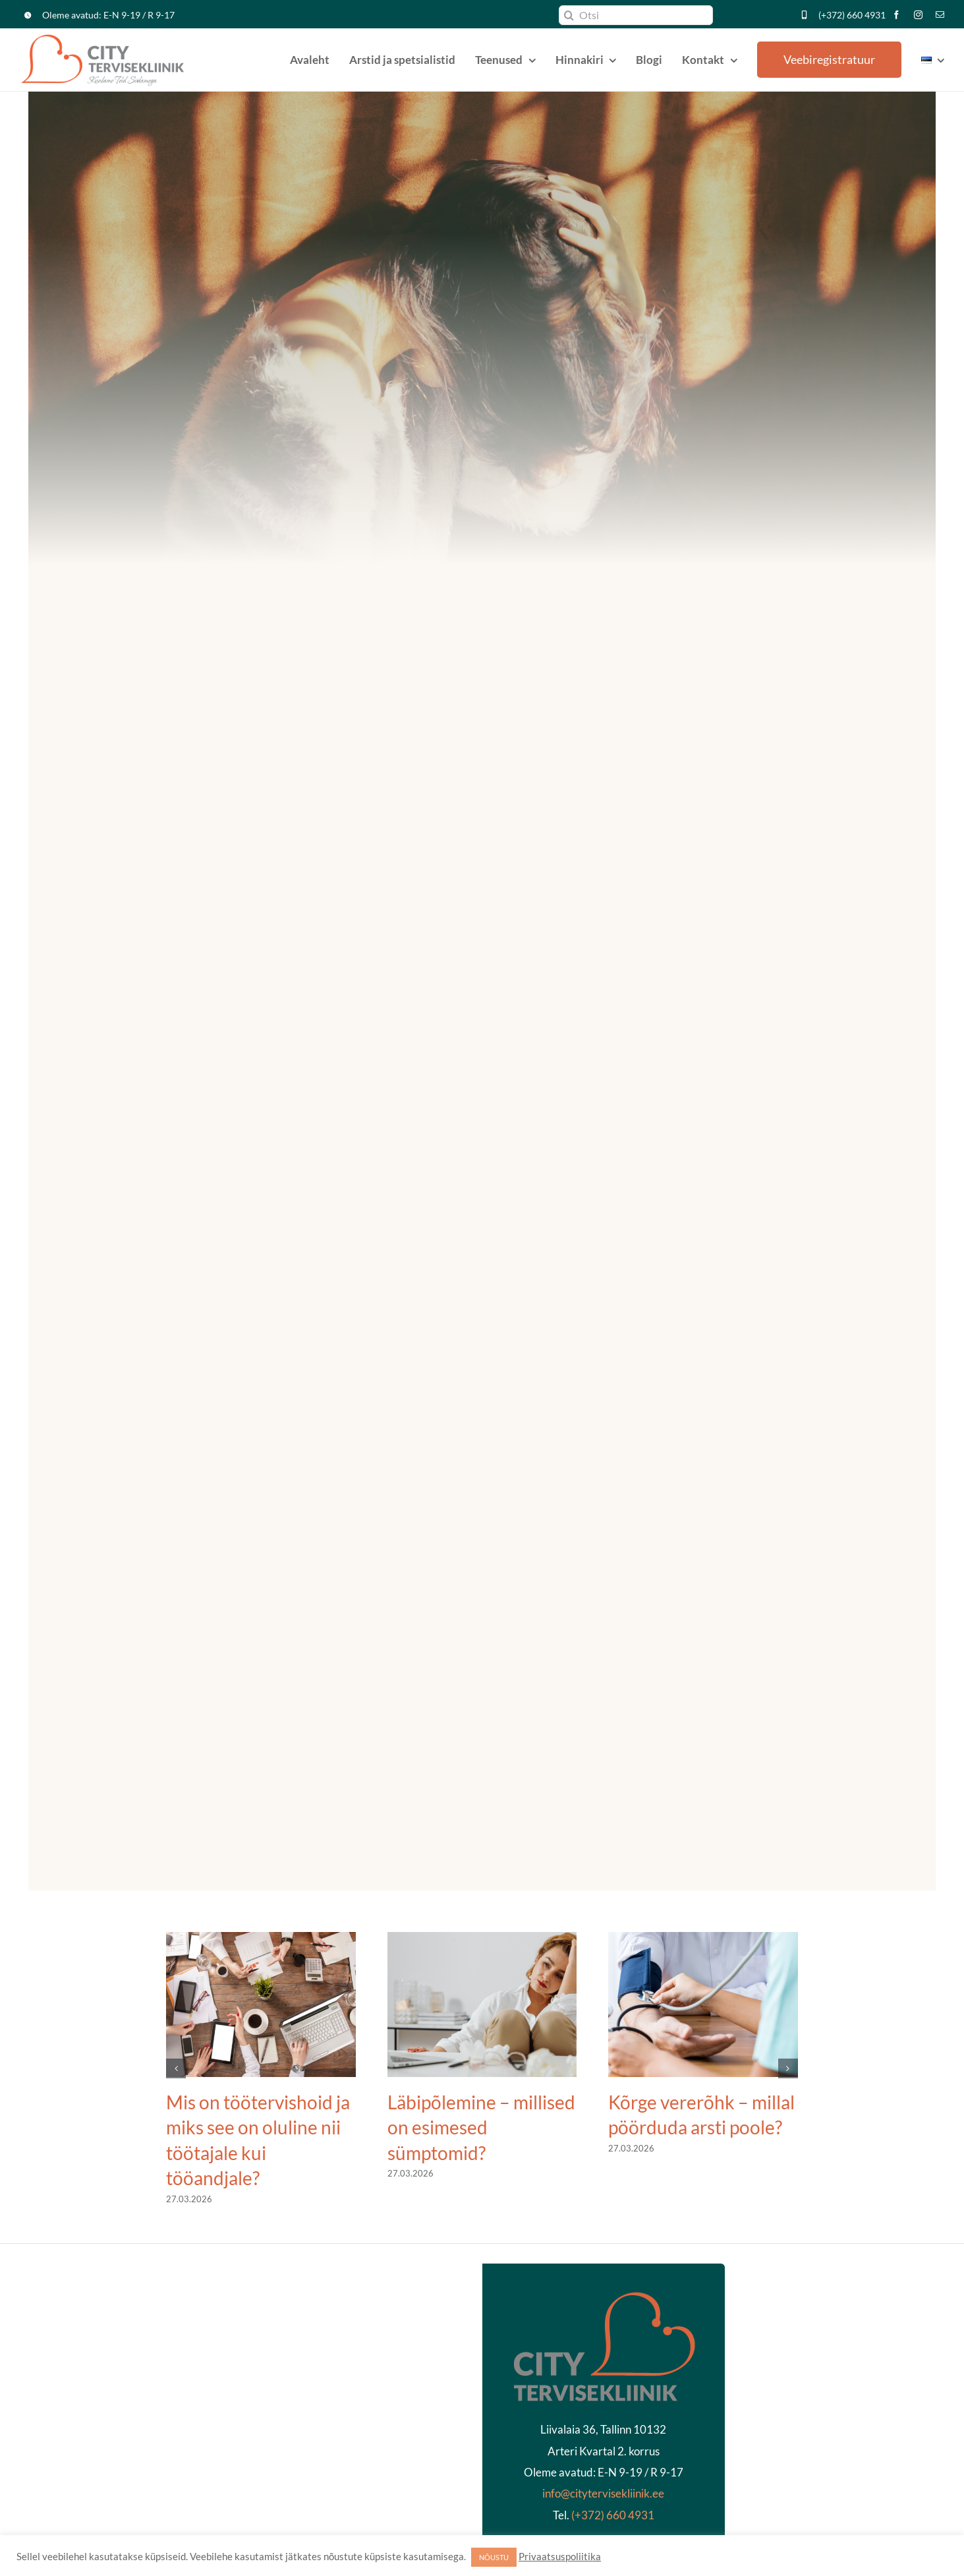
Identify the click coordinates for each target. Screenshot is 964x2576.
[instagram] (918, 15)
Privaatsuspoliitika (560, 2556)
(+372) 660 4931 (852, 14)
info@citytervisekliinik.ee (603, 2493)
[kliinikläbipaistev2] (603, 2295)
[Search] (569, 15)
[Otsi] (636, 15)
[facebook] (896, 15)
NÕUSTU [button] (494, 2557)
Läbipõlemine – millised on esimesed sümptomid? (481, 2127)
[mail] (940, 15)
